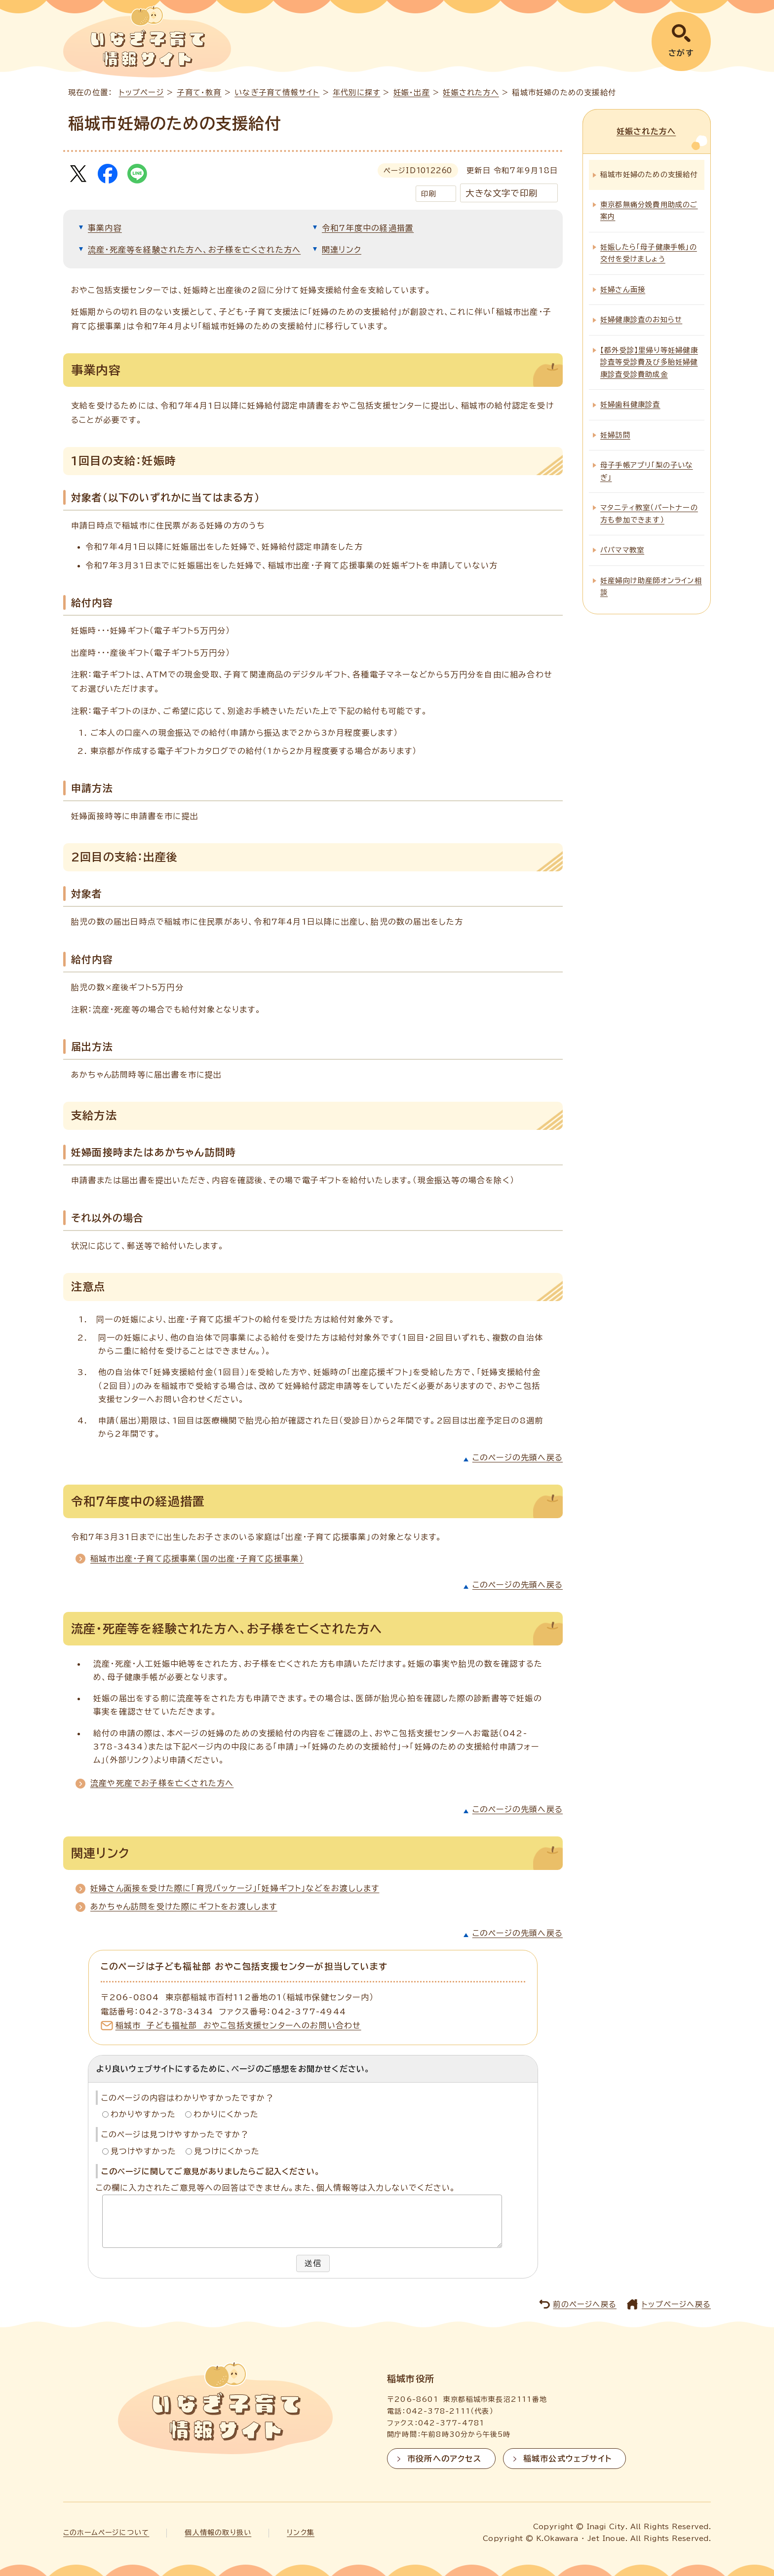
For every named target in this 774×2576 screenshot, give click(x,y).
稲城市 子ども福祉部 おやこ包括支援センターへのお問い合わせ (238, 2025)
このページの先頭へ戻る (517, 1457)
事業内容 (105, 228)
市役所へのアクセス (444, 2459)
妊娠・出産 (411, 92)
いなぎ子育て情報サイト (276, 92)
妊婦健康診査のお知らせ (641, 318)
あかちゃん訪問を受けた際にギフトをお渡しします (183, 1906)
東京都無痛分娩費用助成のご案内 (649, 209)
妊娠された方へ (471, 92)
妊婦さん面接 (622, 288)
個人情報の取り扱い (218, 2532)
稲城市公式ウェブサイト (567, 2459)
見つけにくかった (227, 2151)
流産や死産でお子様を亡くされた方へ (161, 1783)
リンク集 (300, 2532)
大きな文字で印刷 (501, 193)
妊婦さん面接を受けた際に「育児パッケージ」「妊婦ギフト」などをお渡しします (234, 1888)
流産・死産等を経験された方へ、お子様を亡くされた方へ (194, 250)
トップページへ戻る (676, 2304)
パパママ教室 (622, 549)
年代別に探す (356, 92)
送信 (313, 2263)
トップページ (141, 92)
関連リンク (341, 250)
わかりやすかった (143, 2114)
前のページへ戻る (585, 2304)
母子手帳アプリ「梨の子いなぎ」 (646, 470)
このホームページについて (106, 2532)
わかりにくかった (226, 2114)
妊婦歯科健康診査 (630, 403)
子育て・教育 (199, 92)
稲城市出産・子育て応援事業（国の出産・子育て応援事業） (197, 1559)
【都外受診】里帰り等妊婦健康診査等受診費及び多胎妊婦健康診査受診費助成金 (649, 360)
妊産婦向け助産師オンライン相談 (651, 585)
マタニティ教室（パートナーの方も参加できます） (649, 512)
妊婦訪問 (615, 433)
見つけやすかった (144, 2151)
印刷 (428, 193)
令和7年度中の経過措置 (368, 228)
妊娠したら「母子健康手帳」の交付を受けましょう (648, 251)
